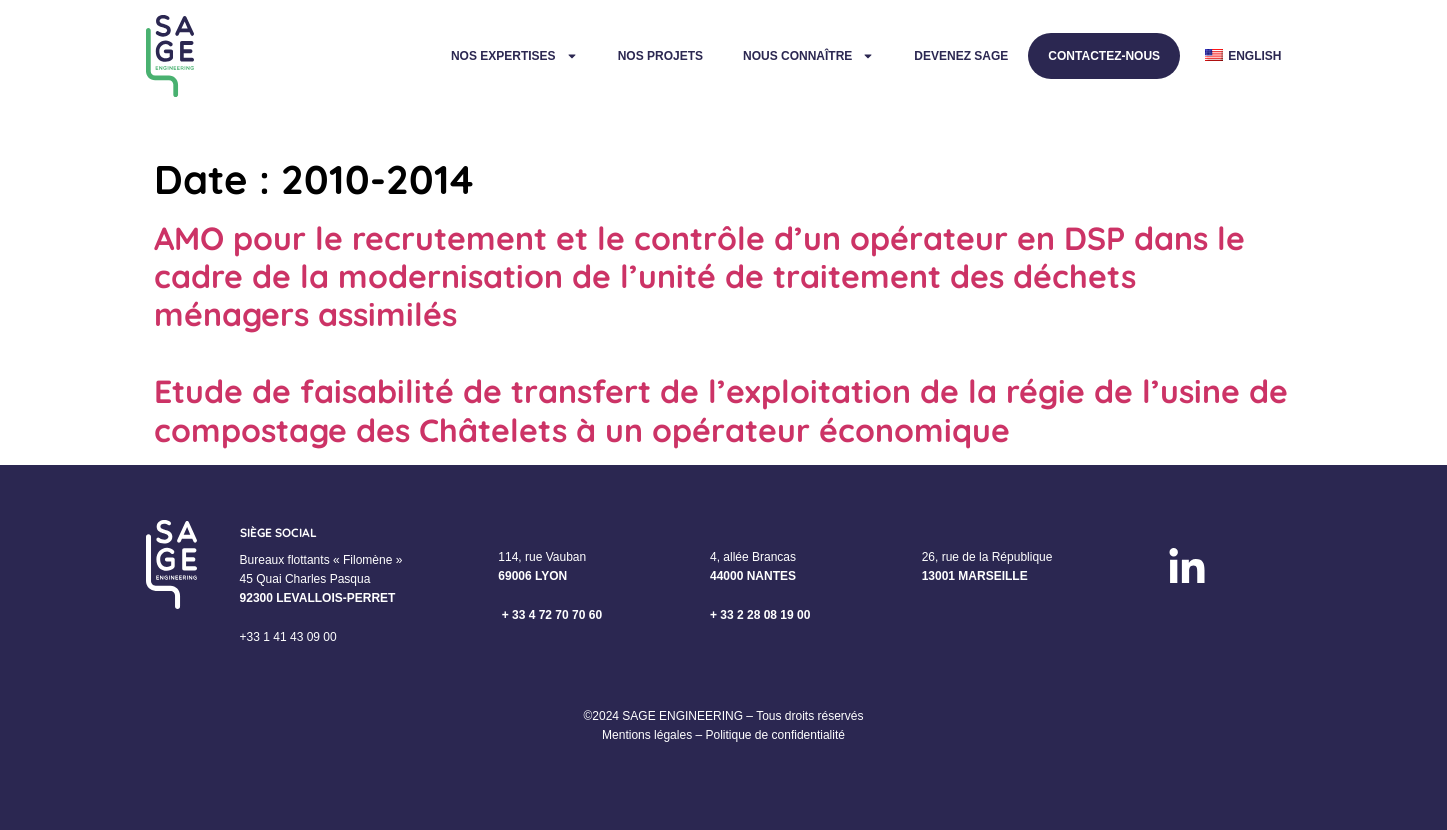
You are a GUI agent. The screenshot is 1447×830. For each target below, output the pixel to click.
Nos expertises (514, 56)
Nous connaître (808, 56)
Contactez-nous (1104, 56)
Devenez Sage (961, 56)
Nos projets (660, 56)
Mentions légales (647, 735)
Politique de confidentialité (774, 735)
